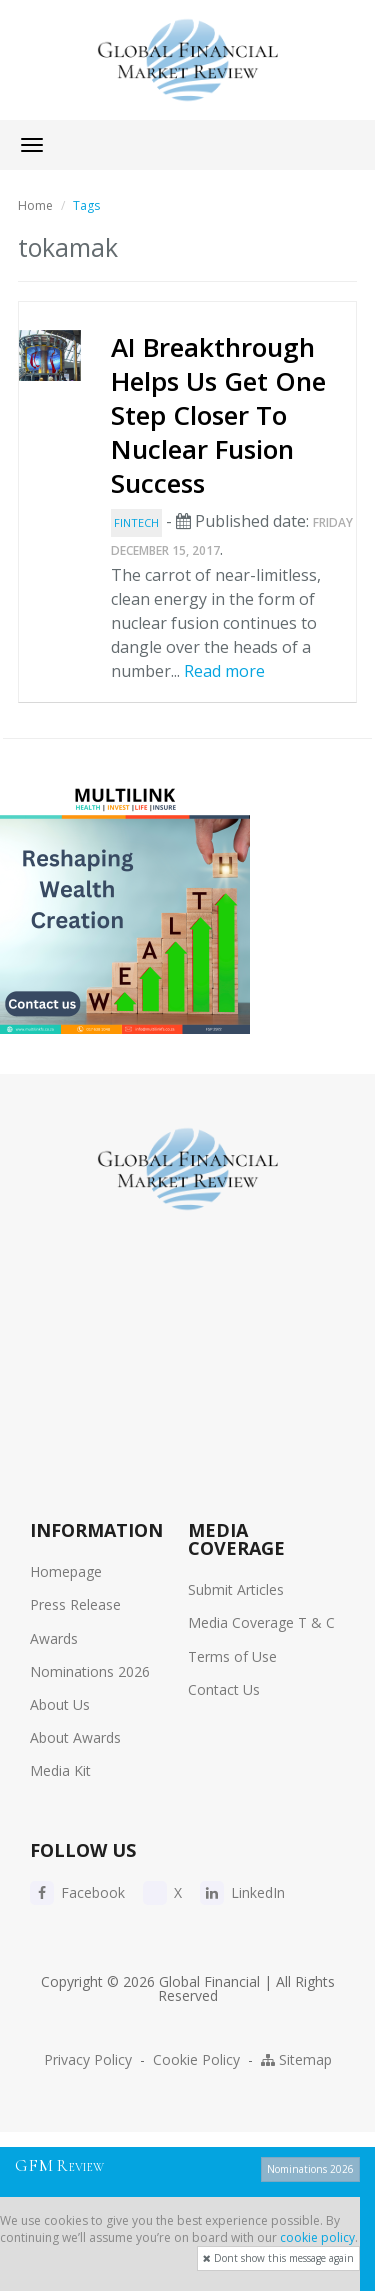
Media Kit (60, 1770)
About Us (60, 1704)
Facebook (77, 1892)
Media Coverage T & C (261, 1622)
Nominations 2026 (90, 1671)
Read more (224, 671)
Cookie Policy (196, 2059)
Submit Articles (236, 1589)
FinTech (136, 522)
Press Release (75, 1604)
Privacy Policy (88, 2059)
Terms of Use (232, 1656)
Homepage (66, 1571)
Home (35, 205)
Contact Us (224, 1689)
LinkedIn (242, 1892)
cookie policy (317, 2237)
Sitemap (296, 2059)
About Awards (75, 1737)
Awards (54, 1638)
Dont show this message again (278, 2258)
